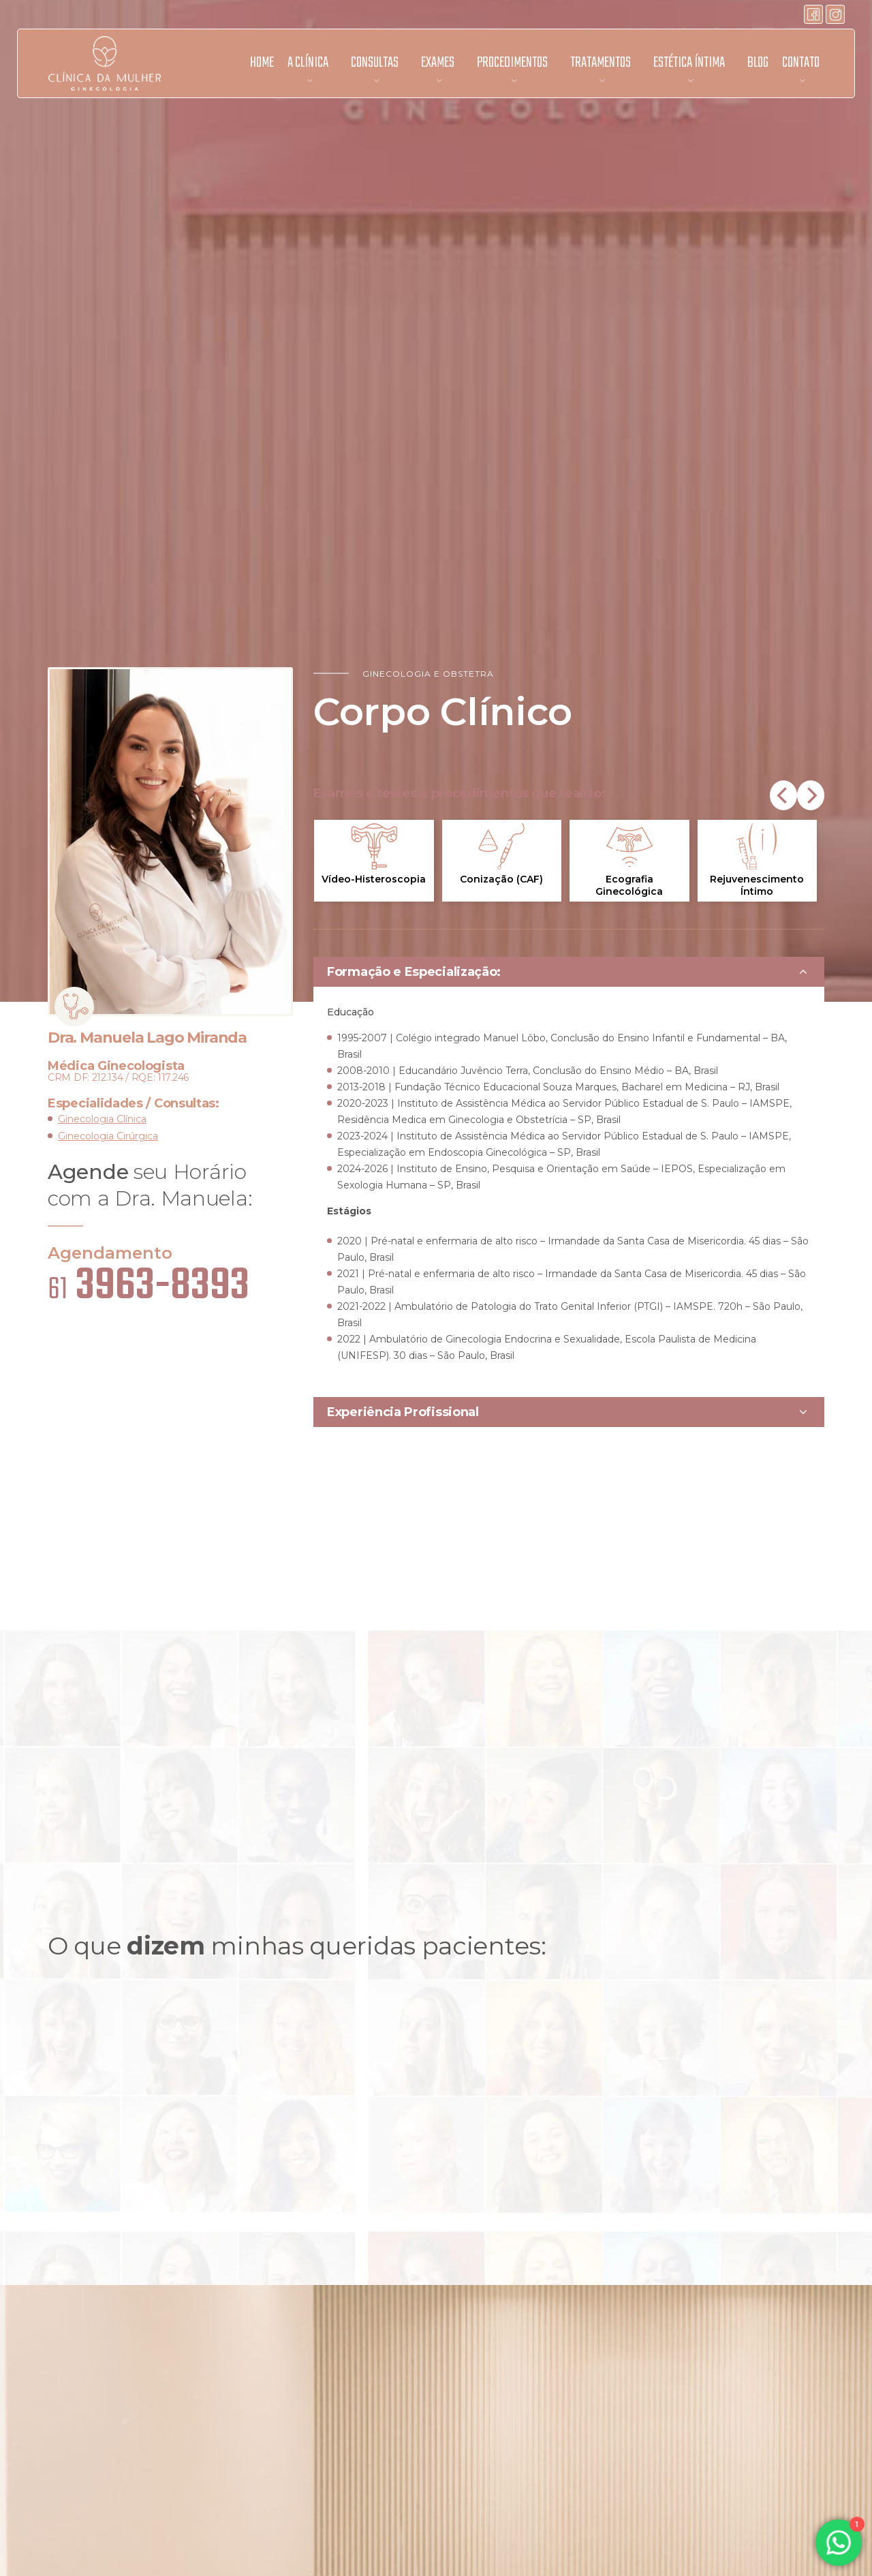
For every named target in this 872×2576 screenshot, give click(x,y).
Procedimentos (512, 62)
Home (262, 62)
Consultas (375, 62)
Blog (757, 62)
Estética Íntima (689, 62)
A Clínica (307, 62)
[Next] (810, 795)
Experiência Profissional (403, 1412)
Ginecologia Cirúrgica (108, 1136)
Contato (801, 62)
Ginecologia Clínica (102, 1119)
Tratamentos (600, 62)
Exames (437, 62)
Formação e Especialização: (414, 971)
